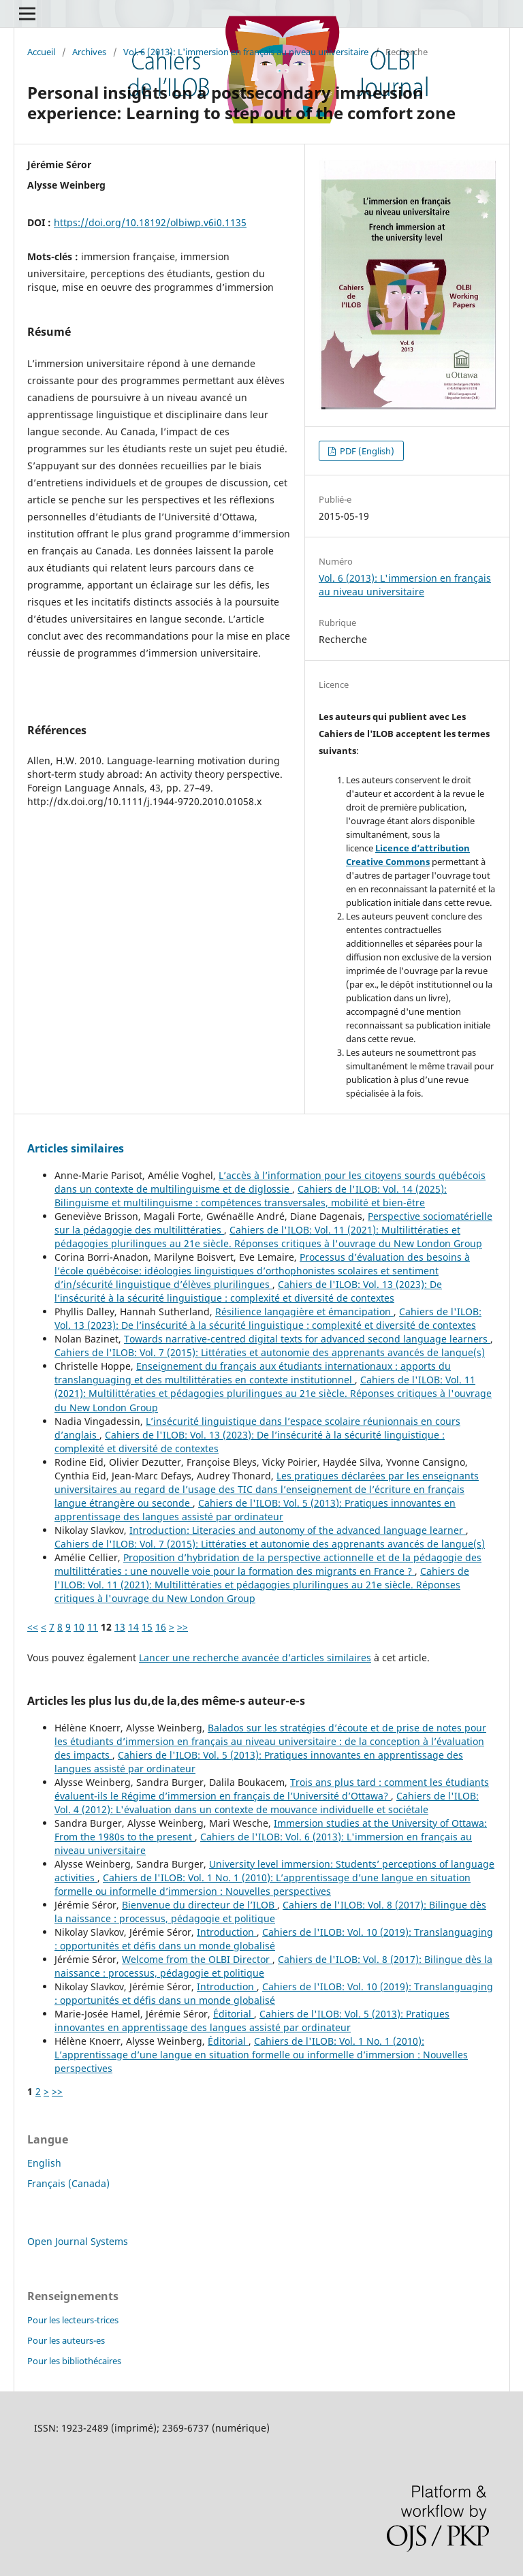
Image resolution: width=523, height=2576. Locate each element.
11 (92, 1626)
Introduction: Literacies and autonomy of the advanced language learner (297, 1530)
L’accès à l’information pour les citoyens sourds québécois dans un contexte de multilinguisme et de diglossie (270, 1182)
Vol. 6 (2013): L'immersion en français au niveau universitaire (245, 52)
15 (147, 1626)
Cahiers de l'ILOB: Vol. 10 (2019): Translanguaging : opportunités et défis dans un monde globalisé (273, 1939)
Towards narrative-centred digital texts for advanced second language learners (307, 1338)
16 (160, 1626)
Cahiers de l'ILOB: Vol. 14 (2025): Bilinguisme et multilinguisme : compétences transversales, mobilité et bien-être (250, 1195)
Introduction (227, 1932)
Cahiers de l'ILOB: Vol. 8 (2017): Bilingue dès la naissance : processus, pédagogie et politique (270, 1911)
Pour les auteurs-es (66, 2340)
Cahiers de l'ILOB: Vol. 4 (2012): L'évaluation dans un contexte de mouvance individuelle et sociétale (266, 1802)
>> (182, 1626)
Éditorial (233, 2013)
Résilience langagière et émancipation (304, 1311)
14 (133, 1626)
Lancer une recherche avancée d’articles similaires (255, 1657)
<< (32, 1626)
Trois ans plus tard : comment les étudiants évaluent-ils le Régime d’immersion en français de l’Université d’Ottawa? (271, 1789)
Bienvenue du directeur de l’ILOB (199, 1904)
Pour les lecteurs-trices (72, 2320)
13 (119, 1626)
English (44, 2162)
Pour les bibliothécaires (74, 2361)
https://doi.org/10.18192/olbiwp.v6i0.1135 (150, 222)
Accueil (41, 52)
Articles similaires (75, 1148)
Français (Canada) (68, 2183)
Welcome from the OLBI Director (197, 1959)
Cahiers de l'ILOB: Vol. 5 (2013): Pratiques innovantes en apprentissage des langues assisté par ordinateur (255, 1509)
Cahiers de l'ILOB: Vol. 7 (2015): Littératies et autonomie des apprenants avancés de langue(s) (269, 1352)
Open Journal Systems (77, 2241)
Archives (89, 52)
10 (79, 1626)
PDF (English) (366, 451)
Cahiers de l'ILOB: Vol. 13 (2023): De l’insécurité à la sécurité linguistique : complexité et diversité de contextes (248, 1291)
